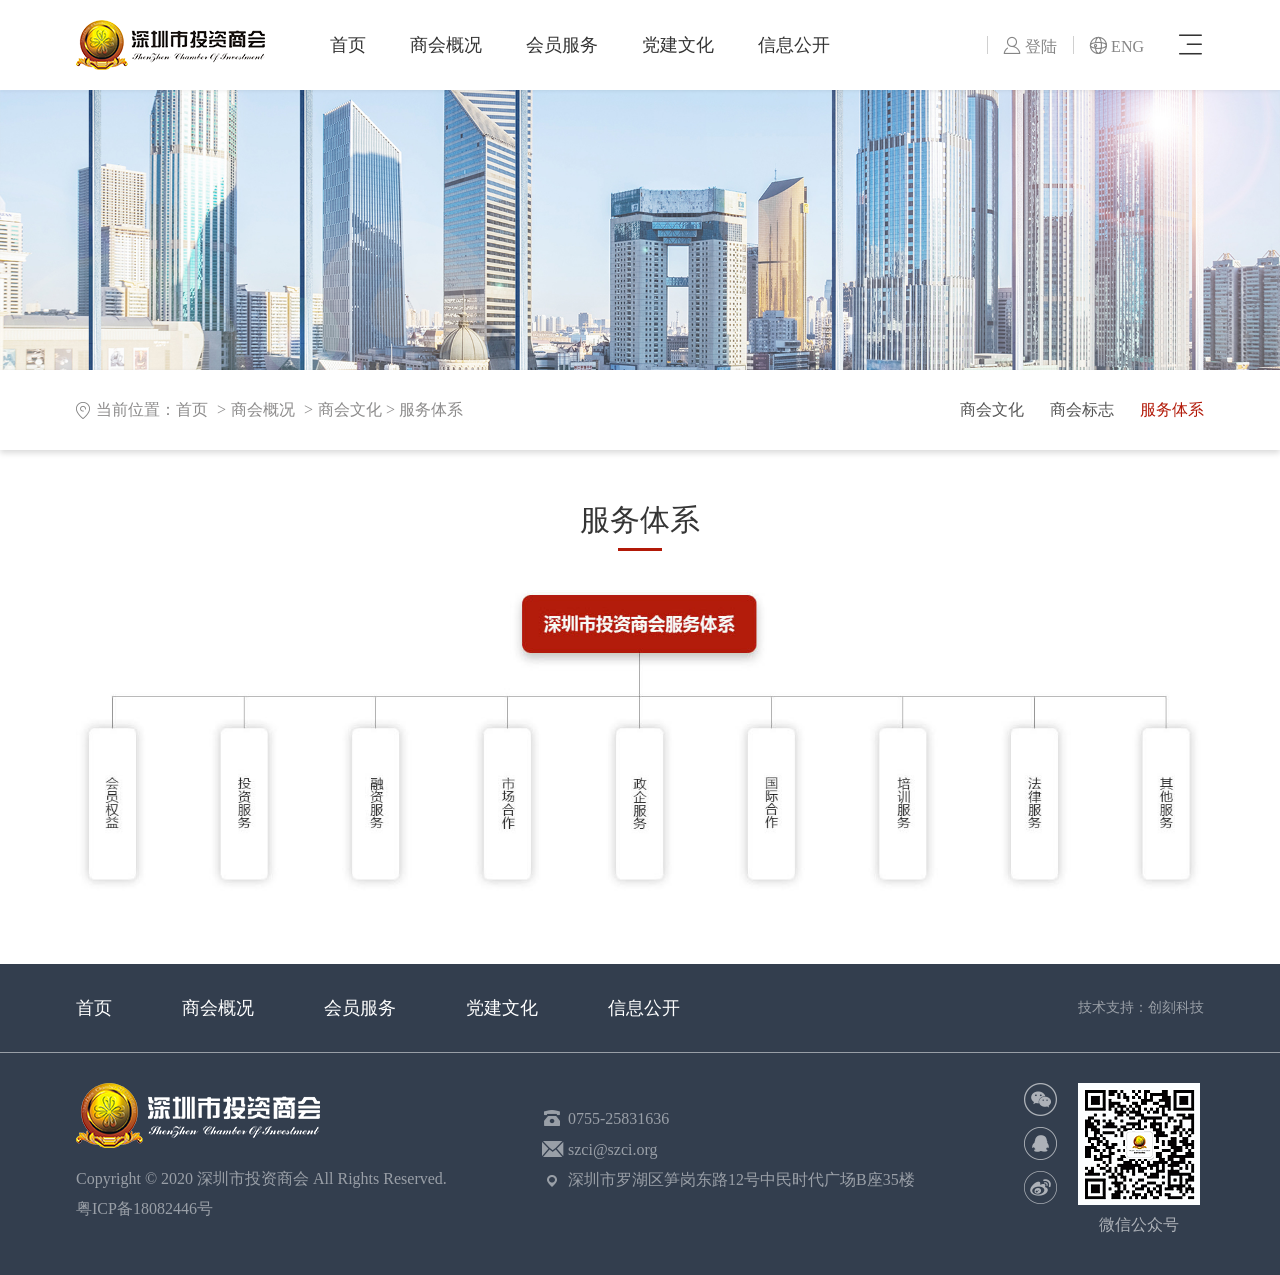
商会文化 (350, 409)
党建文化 (678, 45)
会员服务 (562, 45)
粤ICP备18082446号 (148, 1208)
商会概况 (446, 45)
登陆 (1030, 46)
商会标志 (1082, 409)
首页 (348, 45)
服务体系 (431, 409)
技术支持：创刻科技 (1141, 1007)
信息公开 (794, 45)
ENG (1116, 46)
